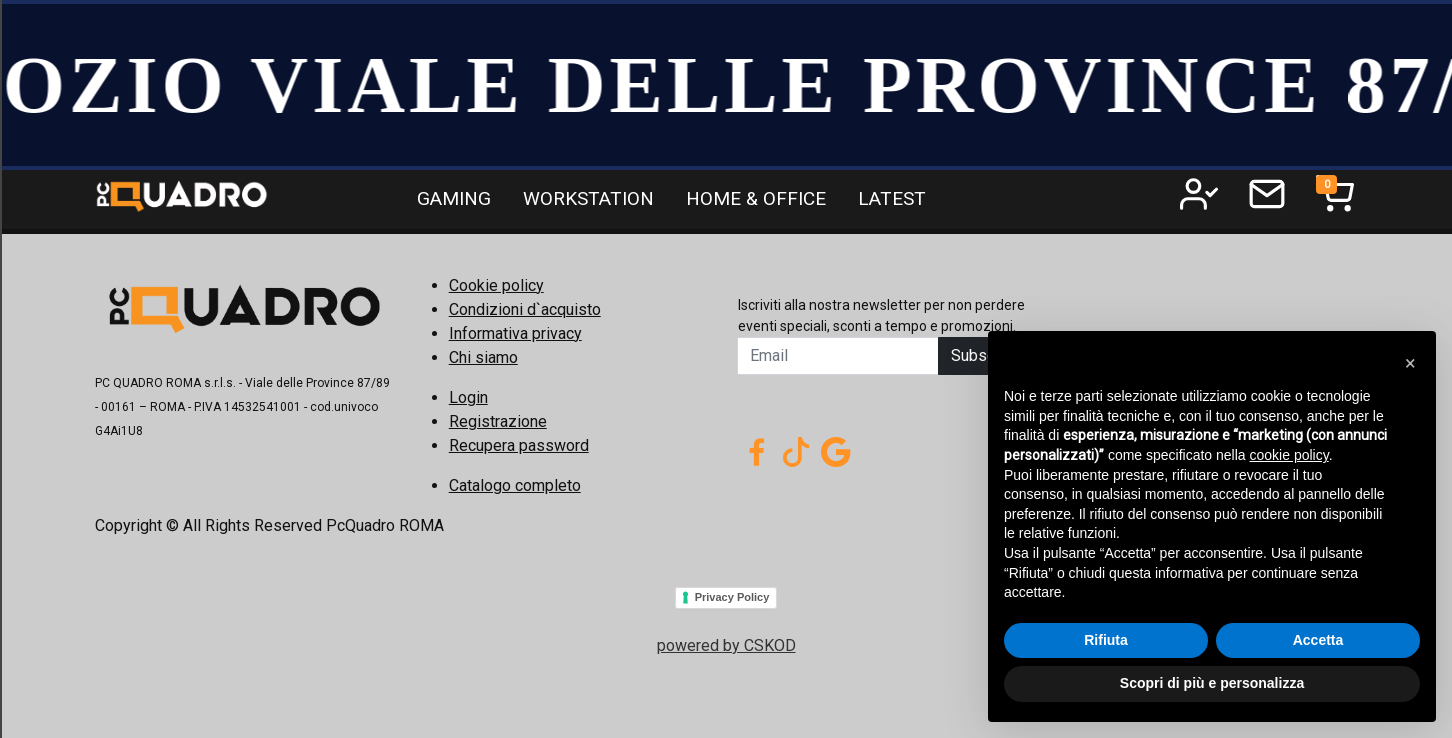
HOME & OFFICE (756, 198)
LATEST (892, 198)
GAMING (454, 198)
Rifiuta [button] (1106, 640)
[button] (1410, 363)
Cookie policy (496, 285)
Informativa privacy (515, 333)
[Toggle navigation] (1335, 194)
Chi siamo (483, 357)
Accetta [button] (1318, 640)
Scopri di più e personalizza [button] (1212, 683)
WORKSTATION (588, 198)
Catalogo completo (515, 485)
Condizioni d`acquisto (525, 309)
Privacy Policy (732, 597)
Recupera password (519, 445)
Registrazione (498, 421)
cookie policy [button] (1289, 455)
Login (468, 397)
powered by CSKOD (726, 645)
